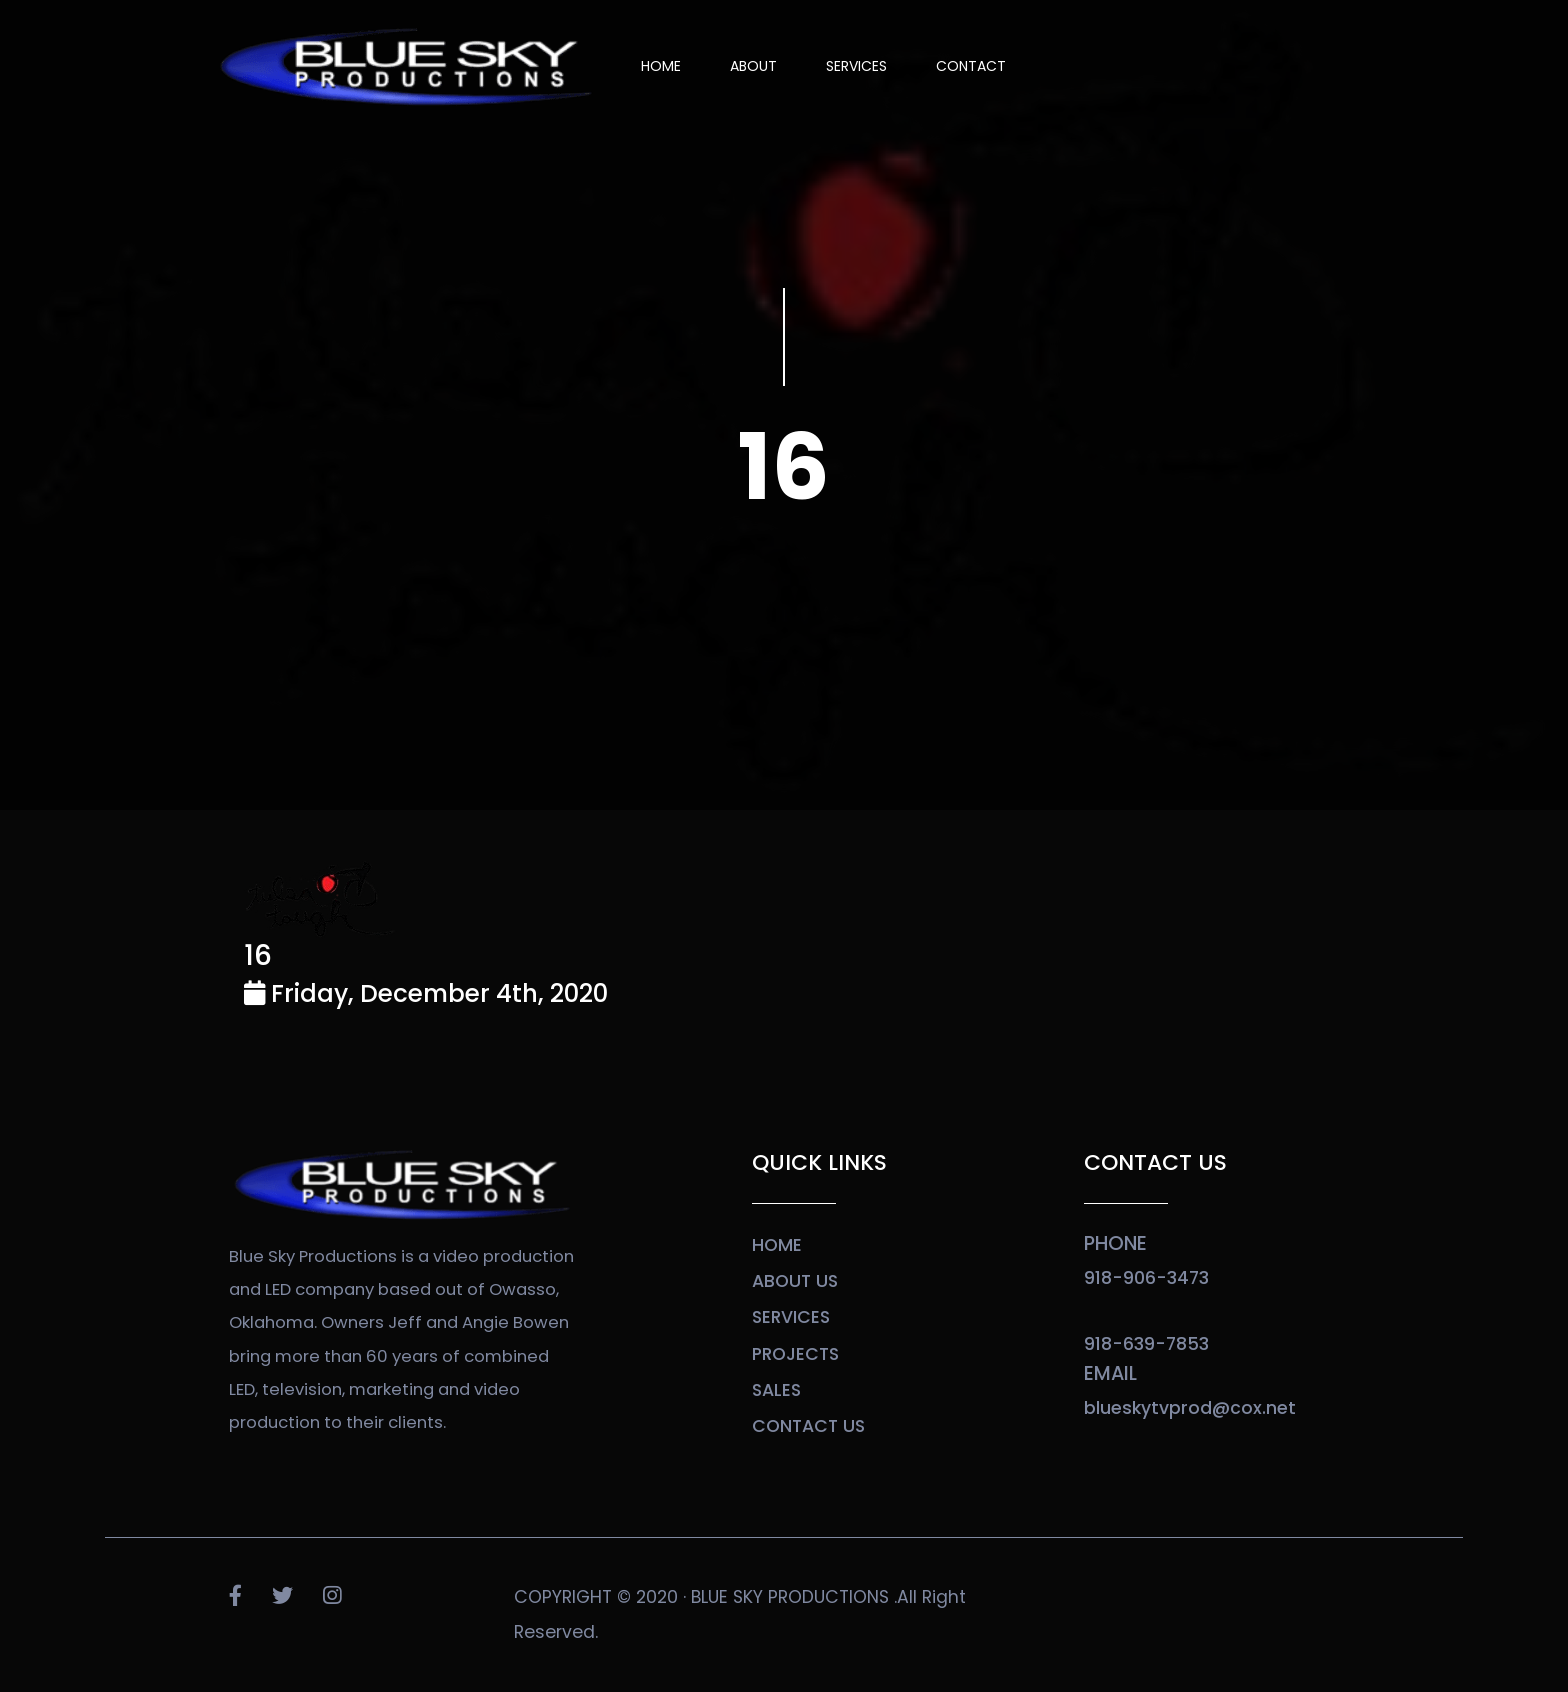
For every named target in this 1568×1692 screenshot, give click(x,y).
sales (776, 1390)
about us (795, 1281)
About (753, 66)
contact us (808, 1426)
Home (661, 66)
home (777, 1245)
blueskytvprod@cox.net (1190, 1408)
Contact (971, 66)
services (791, 1317)
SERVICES (856, 66)
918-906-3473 (1146, 1278)
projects (795, 1354)
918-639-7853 (1146, 1344)
